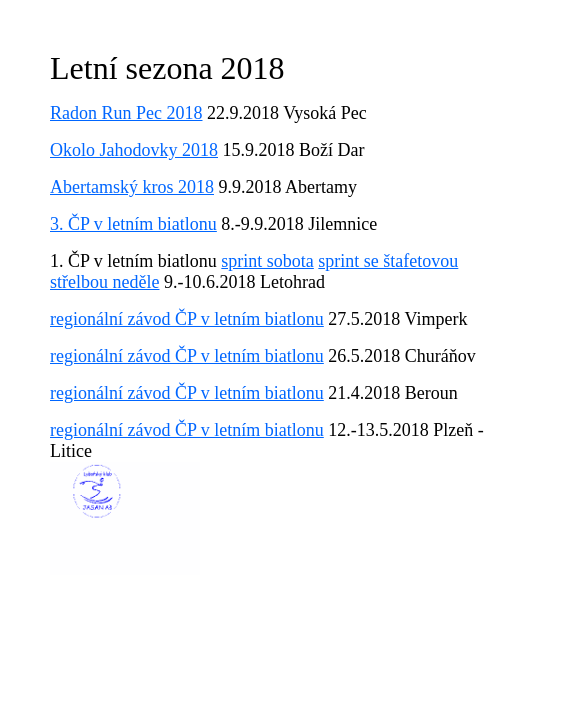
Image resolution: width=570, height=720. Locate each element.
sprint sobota (267, 261)
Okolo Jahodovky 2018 (134, 150)
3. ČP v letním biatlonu (133, 224)
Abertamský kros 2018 (132, 187)
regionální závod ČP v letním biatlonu (187, 319)
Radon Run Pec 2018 (126, 113)
